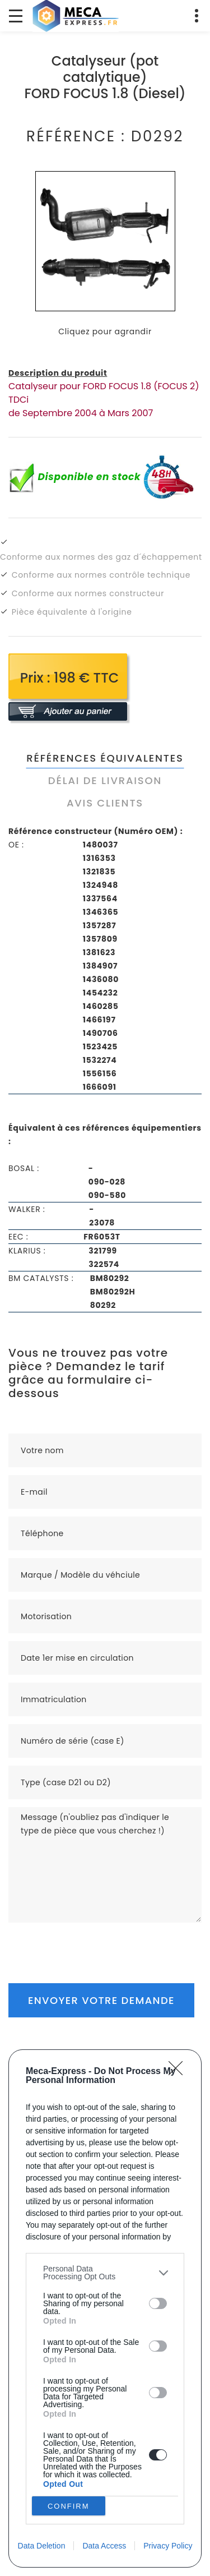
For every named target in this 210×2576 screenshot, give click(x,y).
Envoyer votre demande (101, 2000)
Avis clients (105, 803)
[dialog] (105, 2308)
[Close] (179, 2071)
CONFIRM (69, 2505)
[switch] (158, 2303)
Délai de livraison (105, 780)
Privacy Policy (167, 2545)
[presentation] (93, 1944)
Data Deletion (42, 2545)
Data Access (104, 2545)
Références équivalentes (104, 758)
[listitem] (105, 2272)
